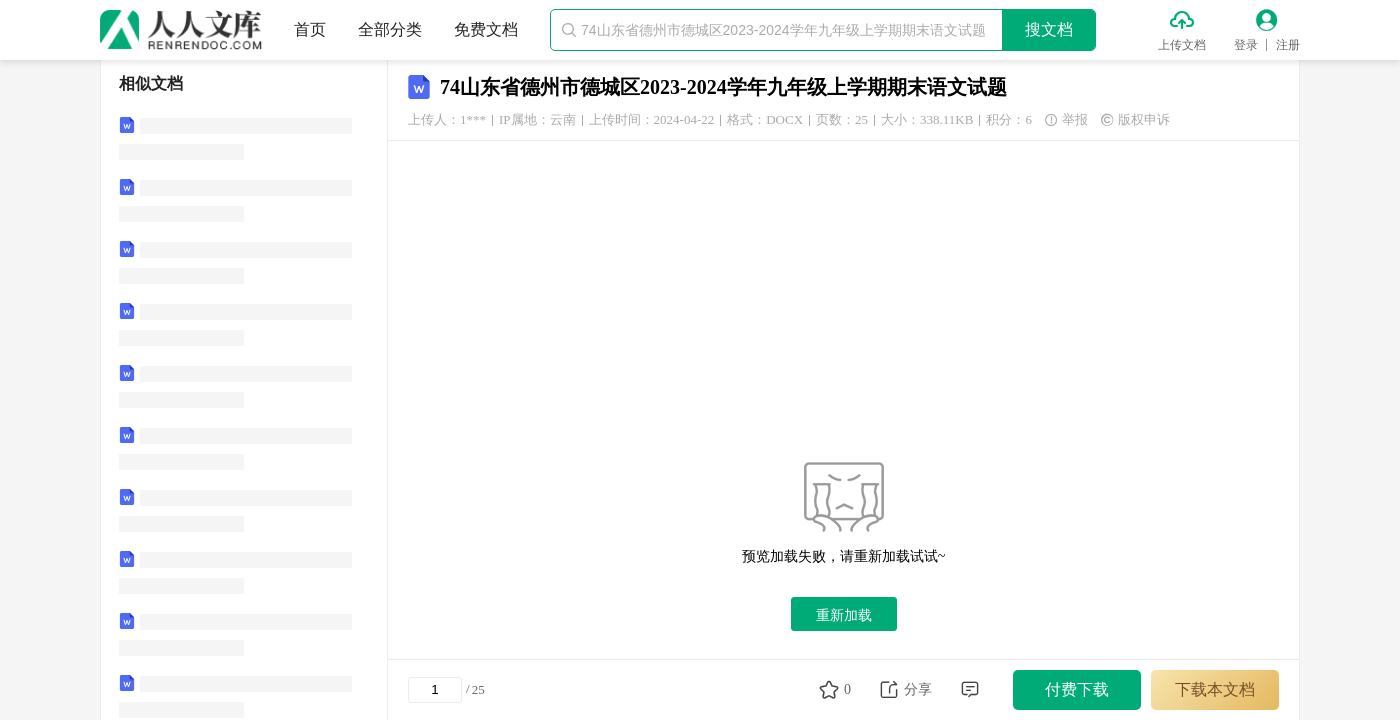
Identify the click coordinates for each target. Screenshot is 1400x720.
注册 (1288, 45)
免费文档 (486, 29)
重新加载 (844, 615)
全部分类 (390, 29)
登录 (1246, 45)
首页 (310, 29)
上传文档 (1182, 45)
